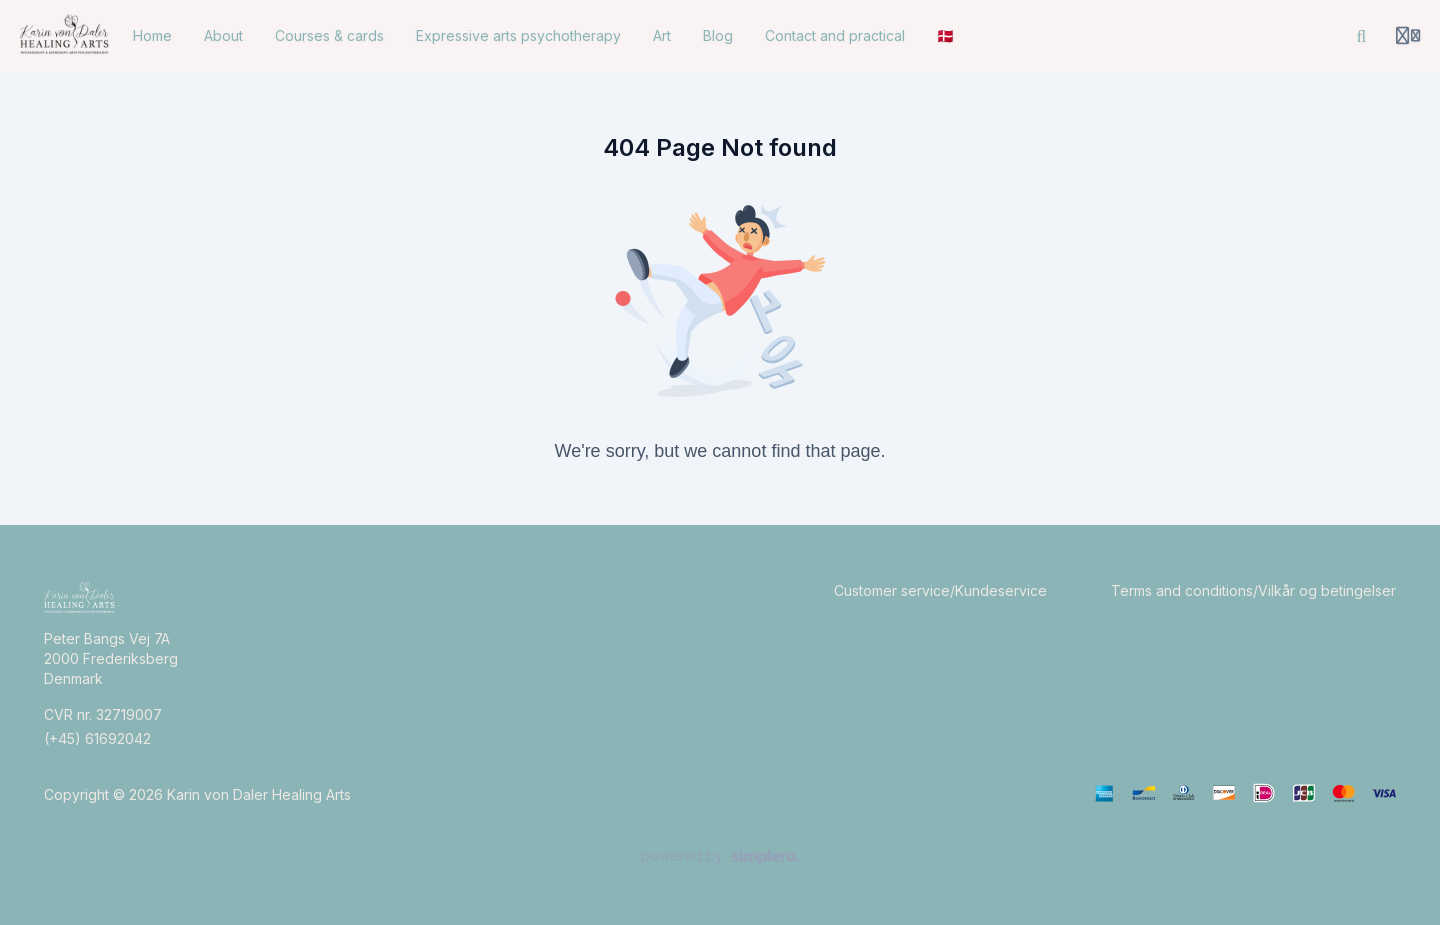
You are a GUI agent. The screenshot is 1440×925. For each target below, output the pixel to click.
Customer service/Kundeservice (940, 590)
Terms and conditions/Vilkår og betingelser (1253, 590)
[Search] (1362, 36)
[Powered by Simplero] (720, 857)
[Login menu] (1408, 36)
